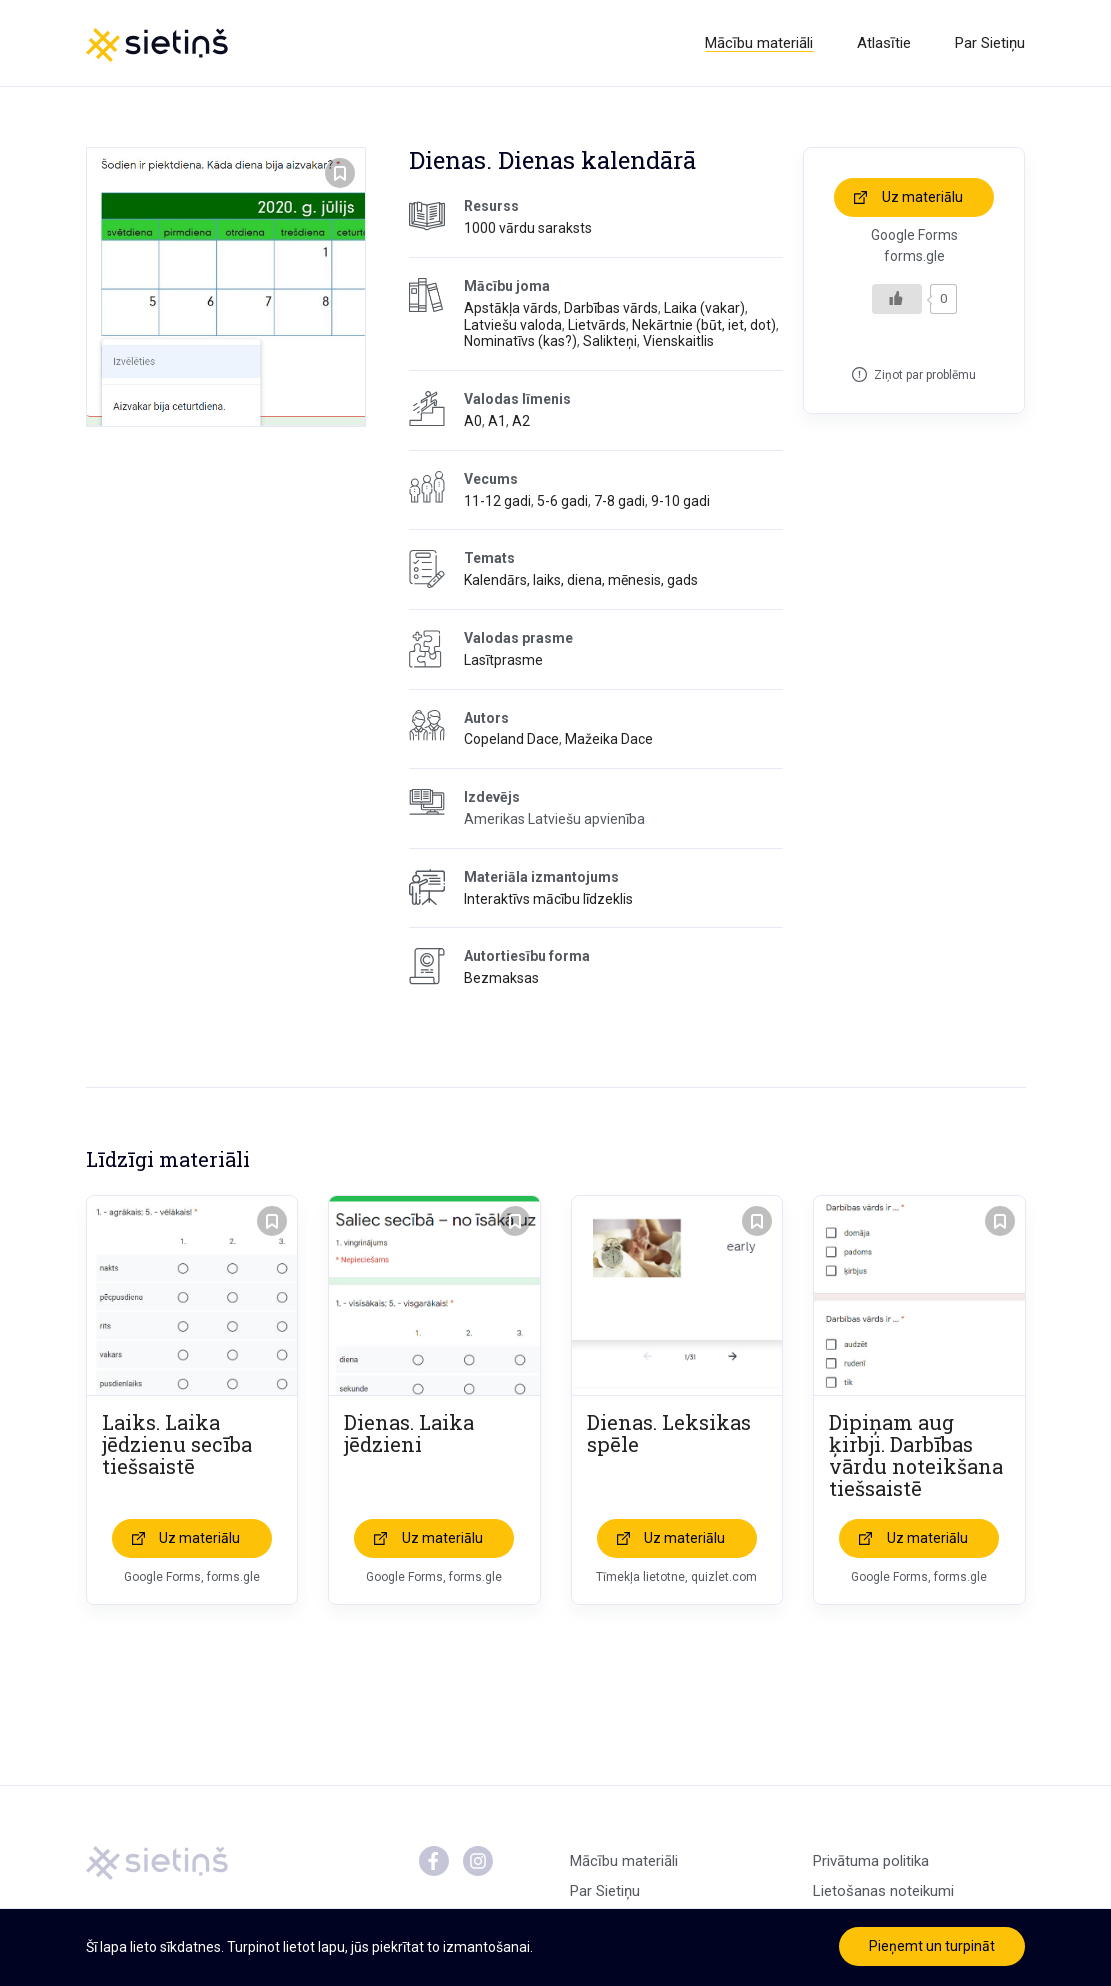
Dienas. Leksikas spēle (669, 1433)
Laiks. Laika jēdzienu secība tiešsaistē (177, 1444)
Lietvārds (597, 325)
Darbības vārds (611, 308)
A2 (521, 421)
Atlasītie (884, 43)
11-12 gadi (497, 501)
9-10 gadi (680, 501)
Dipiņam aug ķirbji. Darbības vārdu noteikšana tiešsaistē (916, 1455)
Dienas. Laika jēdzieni (409, 1433)
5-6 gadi (562, 501)
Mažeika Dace (609, 739)
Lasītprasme (503, 660)
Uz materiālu (922, 197)
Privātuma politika (871, 1861)
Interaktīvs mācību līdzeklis (548, 899)
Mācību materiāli (759, 43)
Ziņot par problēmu (925, 375)
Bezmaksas (501, 978)
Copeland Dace (511, 739)
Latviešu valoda (513, 325)
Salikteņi (610, 341)
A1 (497, 421)
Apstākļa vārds (511, 308)
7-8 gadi (619, 501)
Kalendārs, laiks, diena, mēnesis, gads (581, 580)
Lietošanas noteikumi (883, 1891)
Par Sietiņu (990, 43)
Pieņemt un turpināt (932, 1946)
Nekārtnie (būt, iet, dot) (704, 325)
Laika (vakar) (704, 308)
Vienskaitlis (678, 341)
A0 (473, 421)
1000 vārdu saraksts (528, 228)
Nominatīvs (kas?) (520, 341)
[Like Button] (897, 299)
